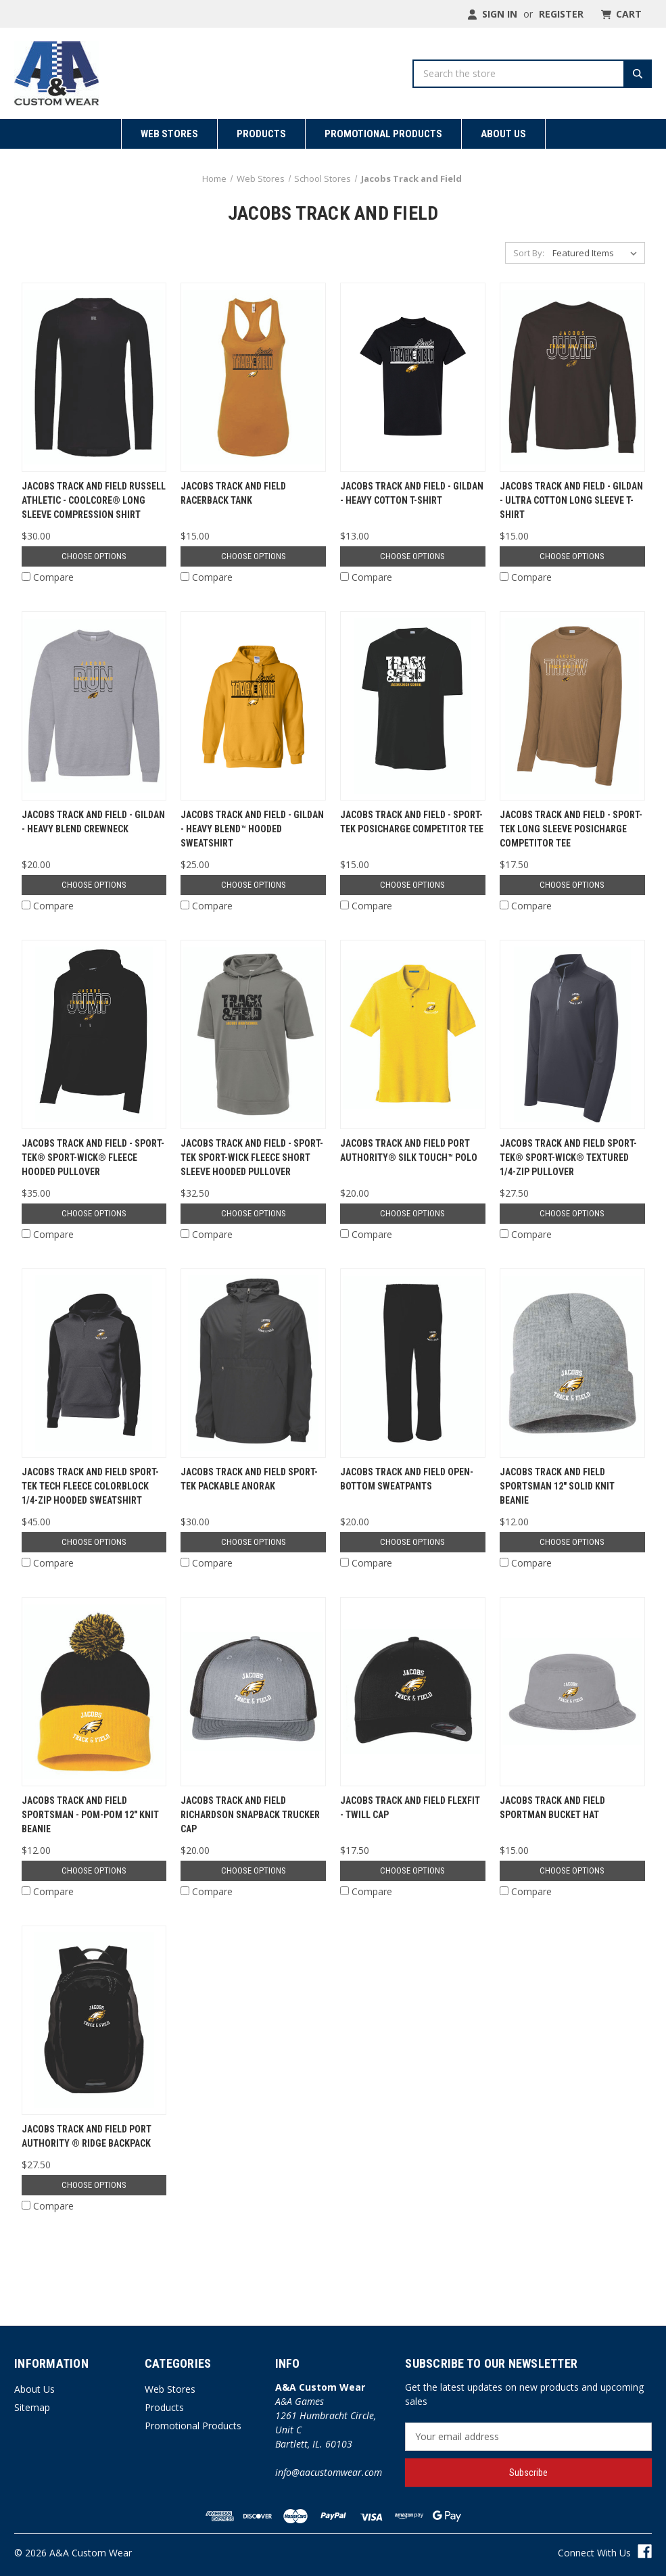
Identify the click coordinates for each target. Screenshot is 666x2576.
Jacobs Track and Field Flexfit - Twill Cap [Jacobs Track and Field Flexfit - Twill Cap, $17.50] (410, 1807)
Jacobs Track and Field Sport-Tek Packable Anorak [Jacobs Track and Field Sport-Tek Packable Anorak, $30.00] (249, 1479)
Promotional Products (383, 134)
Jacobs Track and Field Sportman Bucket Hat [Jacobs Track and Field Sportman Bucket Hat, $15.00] (552, 1807)
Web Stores (169, 134)
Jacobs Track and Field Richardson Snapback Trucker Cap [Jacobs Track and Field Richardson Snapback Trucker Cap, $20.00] (250, 1814)
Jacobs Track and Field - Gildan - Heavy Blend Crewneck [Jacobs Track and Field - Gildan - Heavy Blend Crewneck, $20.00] (93, 821)
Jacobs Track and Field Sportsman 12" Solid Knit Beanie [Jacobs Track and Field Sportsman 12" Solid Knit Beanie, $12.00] (557, 1486)
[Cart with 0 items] (620, 14)
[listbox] (597, 253)
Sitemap (32, 2407)
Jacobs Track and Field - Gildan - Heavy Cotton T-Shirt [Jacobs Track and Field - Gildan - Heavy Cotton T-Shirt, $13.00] (411, 493)
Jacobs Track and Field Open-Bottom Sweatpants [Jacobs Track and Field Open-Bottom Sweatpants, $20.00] (406, 1479)
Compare (48, 577)
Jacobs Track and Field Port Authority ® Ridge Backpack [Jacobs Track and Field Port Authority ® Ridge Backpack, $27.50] (86, 2136)
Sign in (492, 13)
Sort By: (528, 253)
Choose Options (94, 556)
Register (561, 13)
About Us (503, 134)
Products (261, 134)
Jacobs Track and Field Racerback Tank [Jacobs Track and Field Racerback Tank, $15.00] (233, 493)
